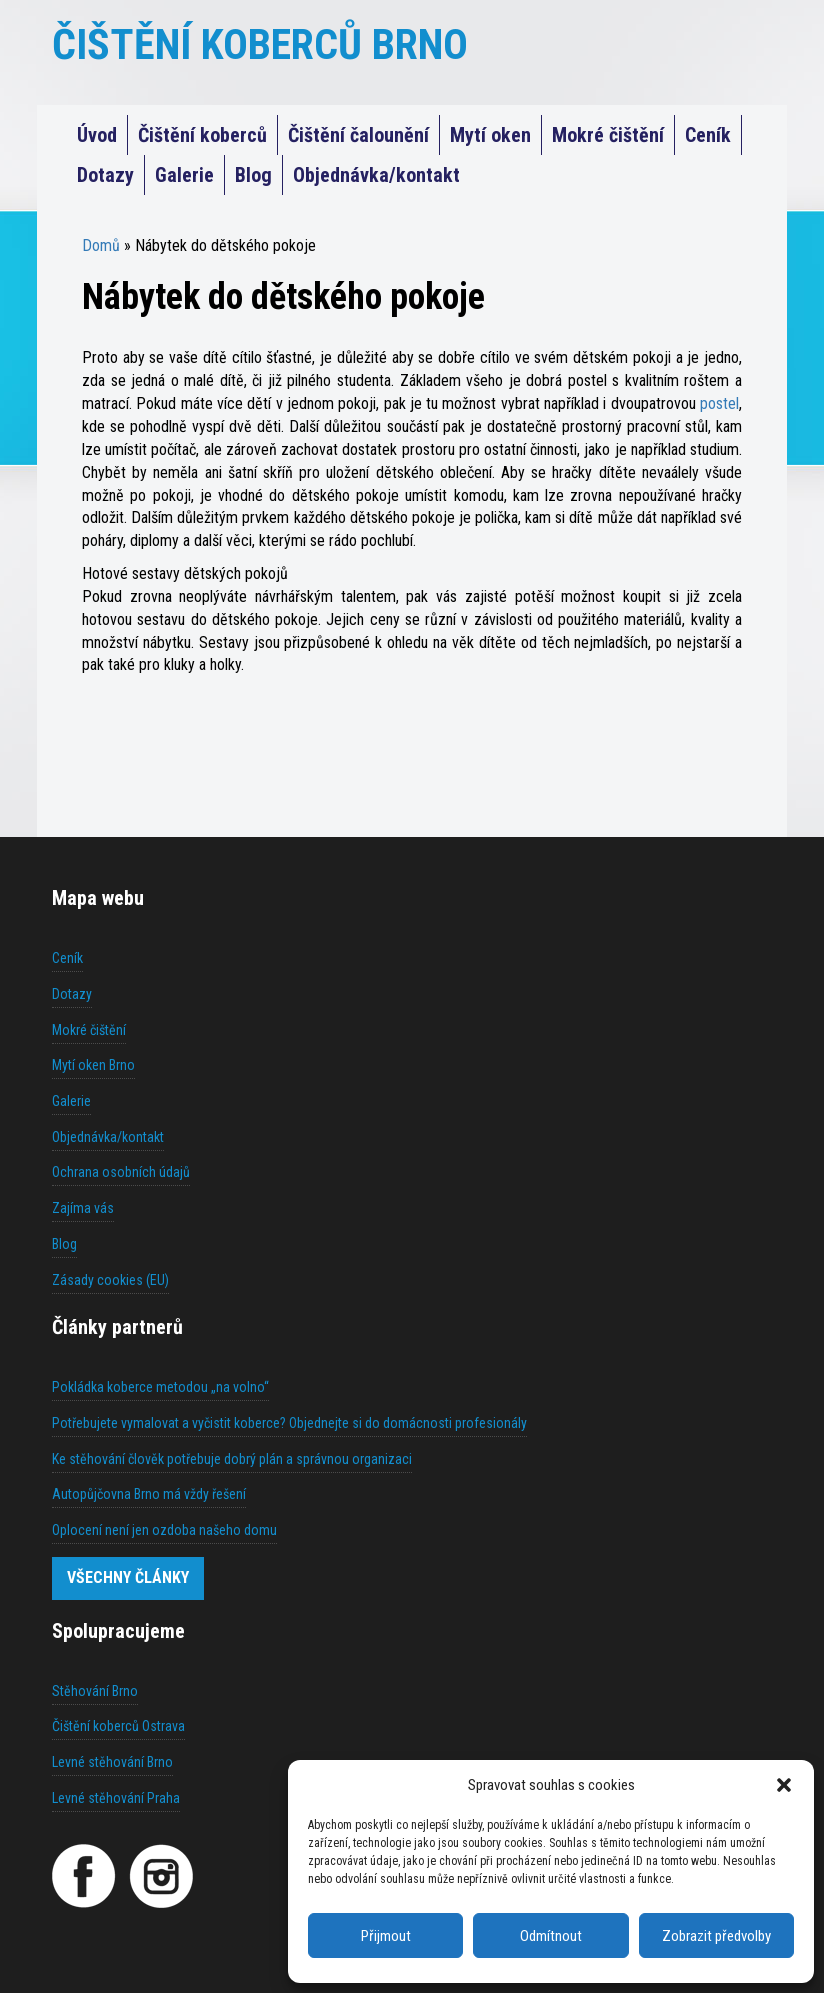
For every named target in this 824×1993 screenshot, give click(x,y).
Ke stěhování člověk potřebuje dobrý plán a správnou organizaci (232, 1459)
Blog (253, 175)
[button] (784, 1785)
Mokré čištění (608, 135)
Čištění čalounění (358, 135)
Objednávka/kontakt (376, 175)
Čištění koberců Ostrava (118, 1726)
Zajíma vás (83, 1208)
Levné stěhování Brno (112, 1762)
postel (719, 403)
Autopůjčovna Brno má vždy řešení (149, 1494)
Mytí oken (490, 135)
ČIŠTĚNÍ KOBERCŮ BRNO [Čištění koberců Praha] (260, 44)
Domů (101, 245)
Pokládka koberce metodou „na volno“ (160, 1387)
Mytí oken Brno (93, 1065)
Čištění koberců (202, 135)
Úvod (97, 135)
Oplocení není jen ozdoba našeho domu (164, 1530)
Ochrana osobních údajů (121, 1172)
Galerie (184, 175)
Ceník (708, 135)
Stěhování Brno (95, 1691)
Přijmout (386, 1936)
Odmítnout (551, 1936)
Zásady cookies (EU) (110, 1280)
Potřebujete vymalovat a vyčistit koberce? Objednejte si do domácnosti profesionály (289, 1423)
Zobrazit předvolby (716, 1936)
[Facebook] (84, 1876)
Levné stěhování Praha (116, 1798)
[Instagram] (161, 1876)
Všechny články (128, 1577)
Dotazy (105, 175)
